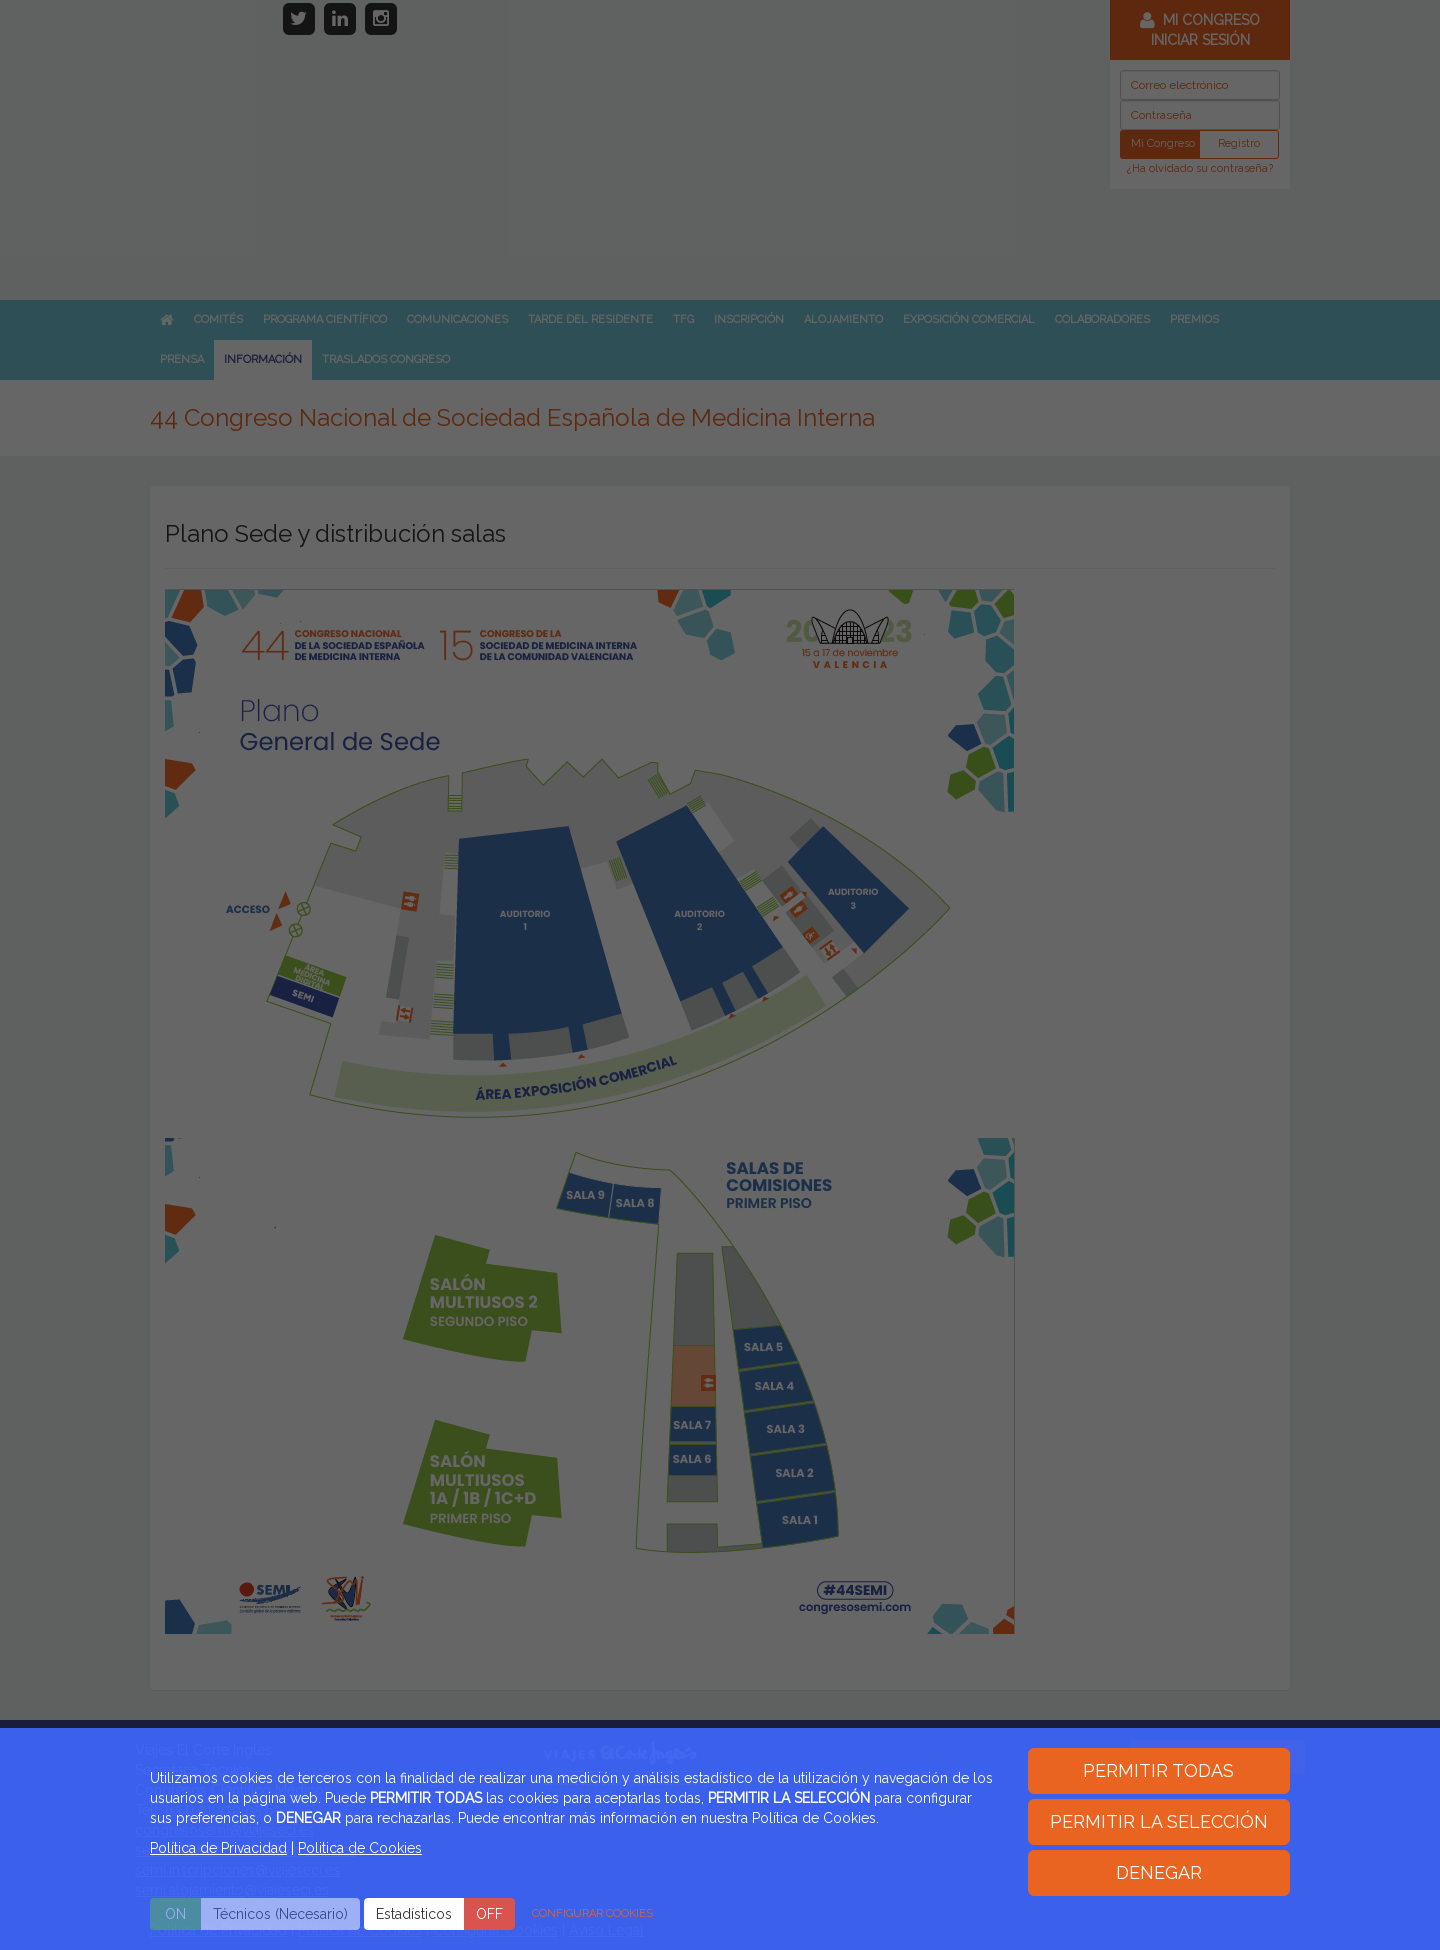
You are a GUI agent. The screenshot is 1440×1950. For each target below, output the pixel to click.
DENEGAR (1159, 1872)
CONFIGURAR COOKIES (592, 1913)
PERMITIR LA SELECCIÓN (1159, 1821)
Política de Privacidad (218, 1848)
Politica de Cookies (360, 1848)
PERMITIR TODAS (1158, 1770)
